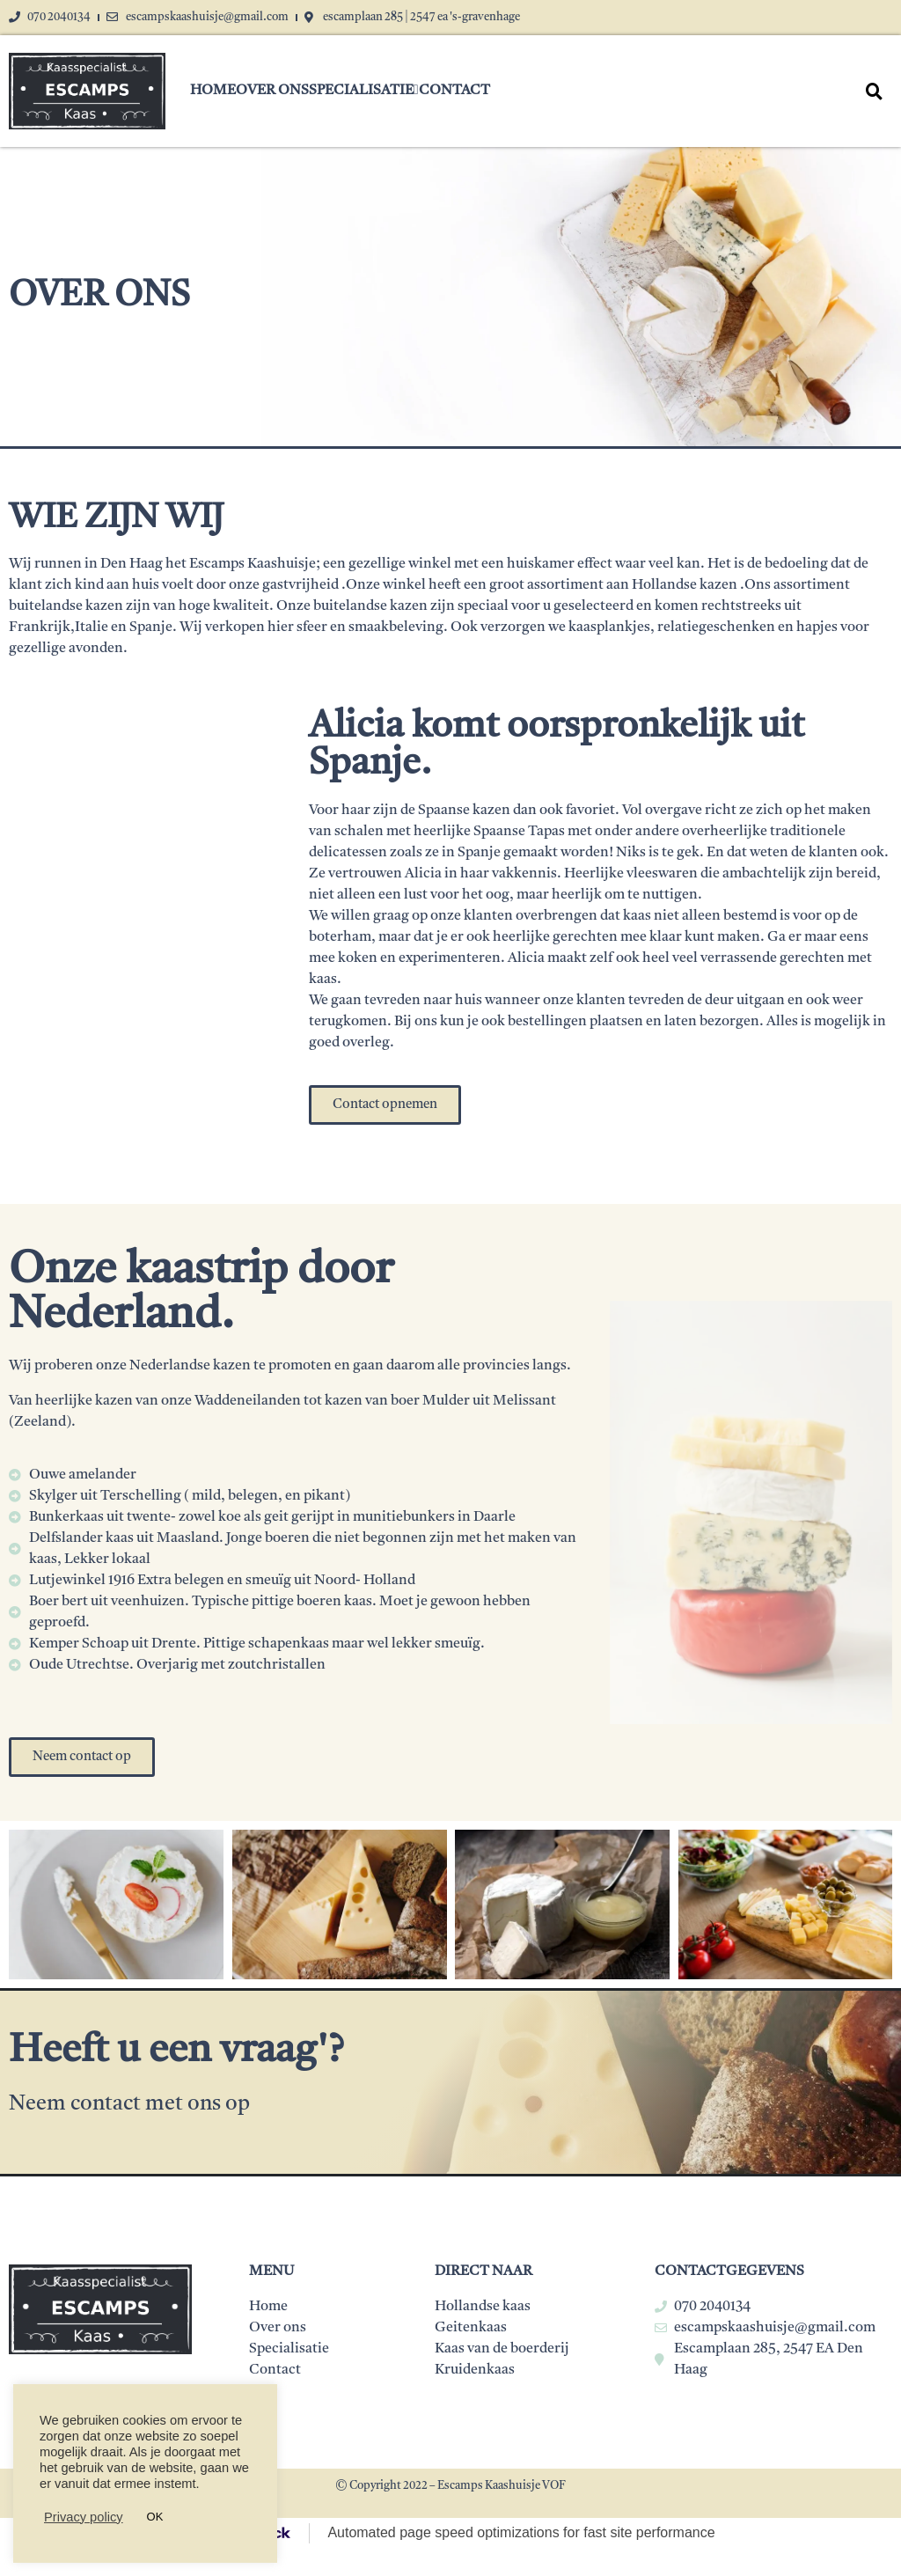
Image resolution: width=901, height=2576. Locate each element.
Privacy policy (83, 2517)
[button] (385, 1105)
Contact (454, 91)
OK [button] (155, 2516)
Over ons (272, 91)
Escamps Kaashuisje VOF (501, 2486)
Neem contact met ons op (131, 2104)
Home (213, 91)
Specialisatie (364, 91)
